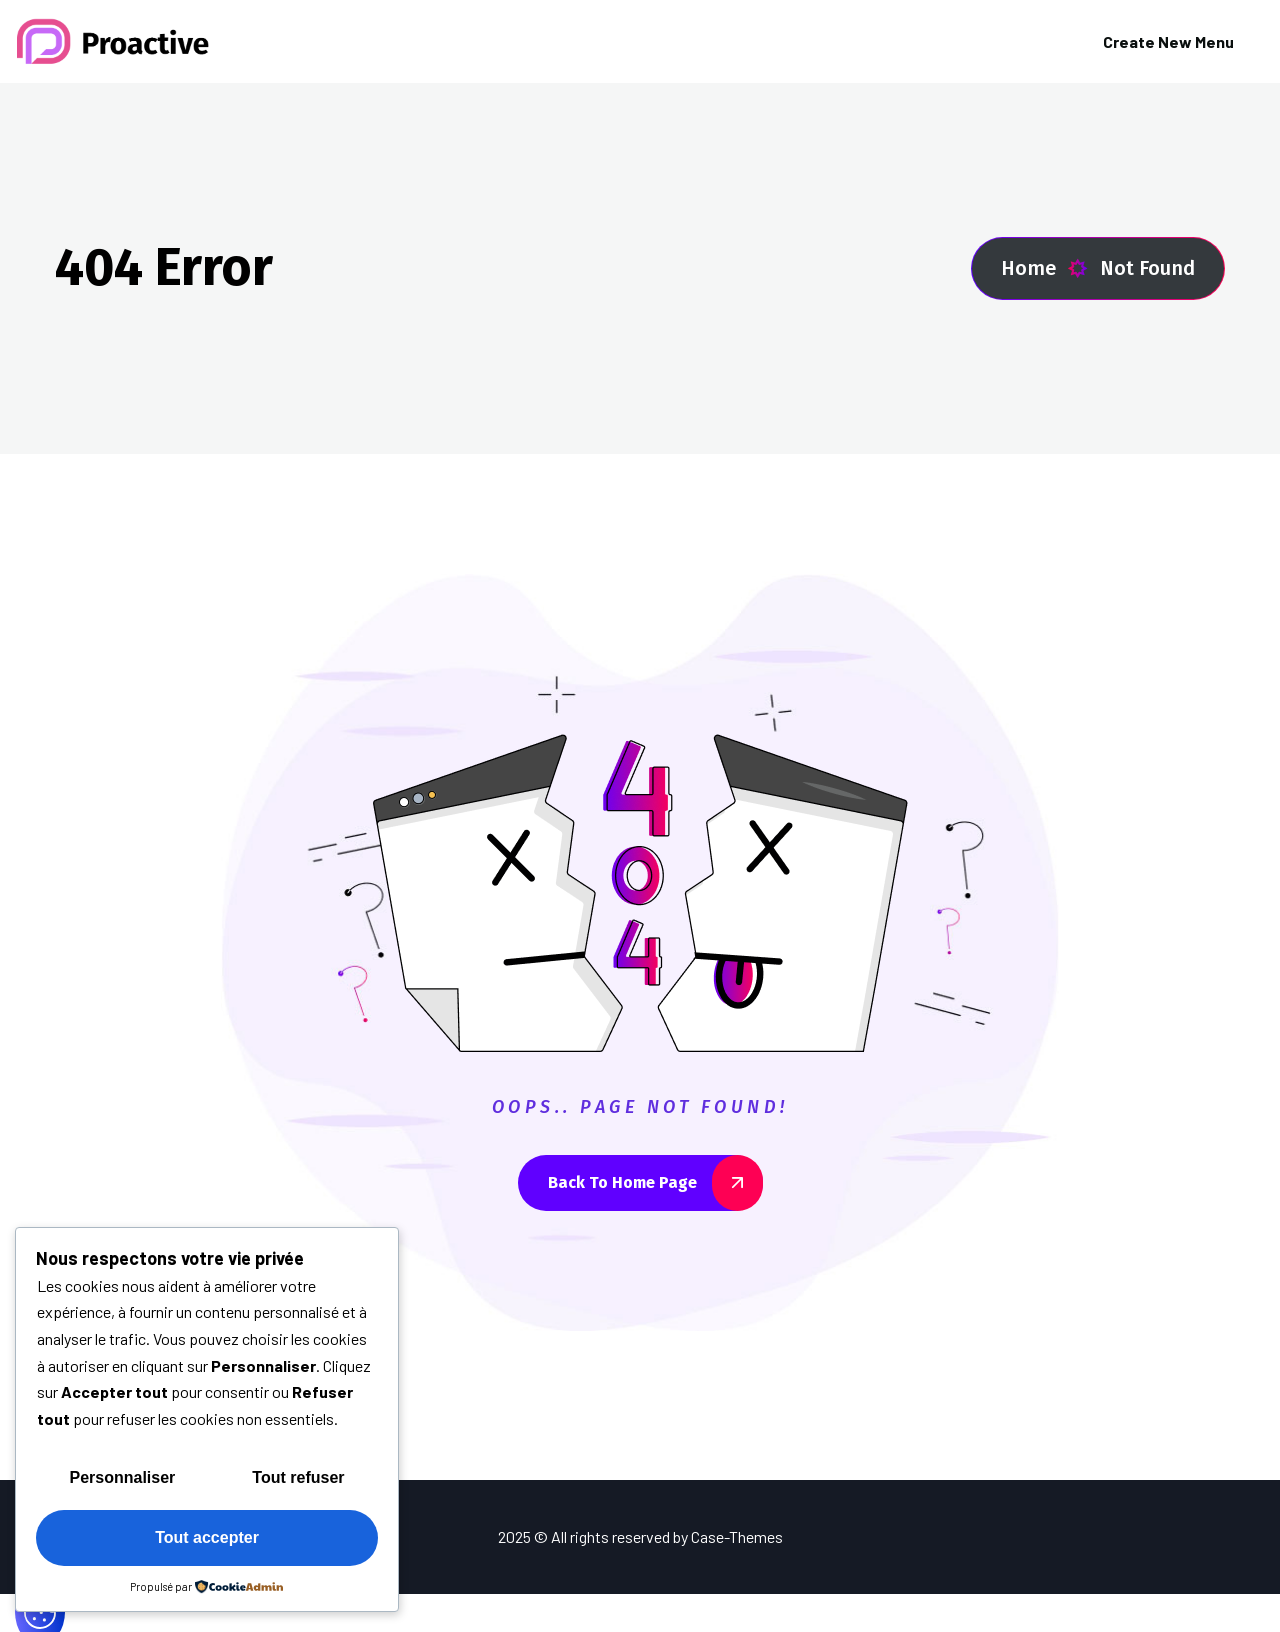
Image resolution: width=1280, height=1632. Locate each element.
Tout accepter (207, 1537)
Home (1044, 268)
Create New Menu (1168, 41)
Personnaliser (123, 1477)
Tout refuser (298, 1477)
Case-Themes (737, 1536)
